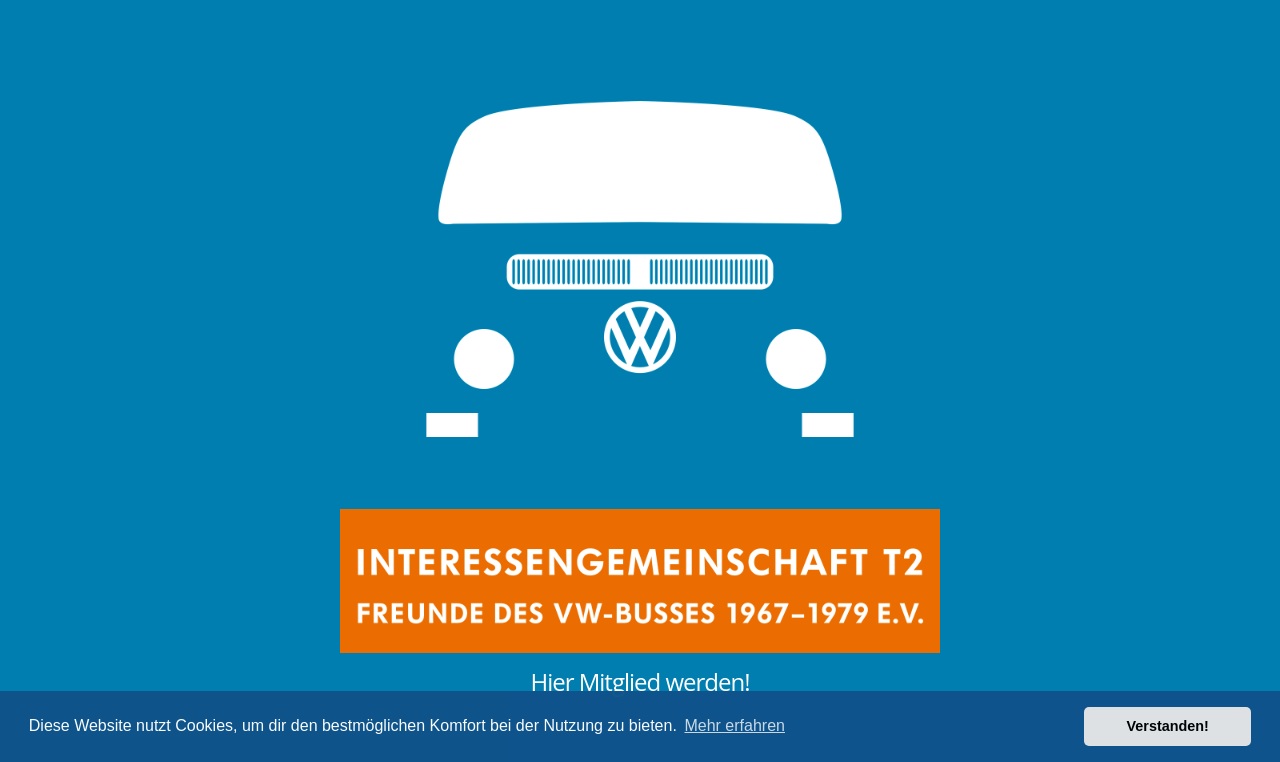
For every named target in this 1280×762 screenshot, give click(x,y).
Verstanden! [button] (1168, 726)
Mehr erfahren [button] (734, 725)
